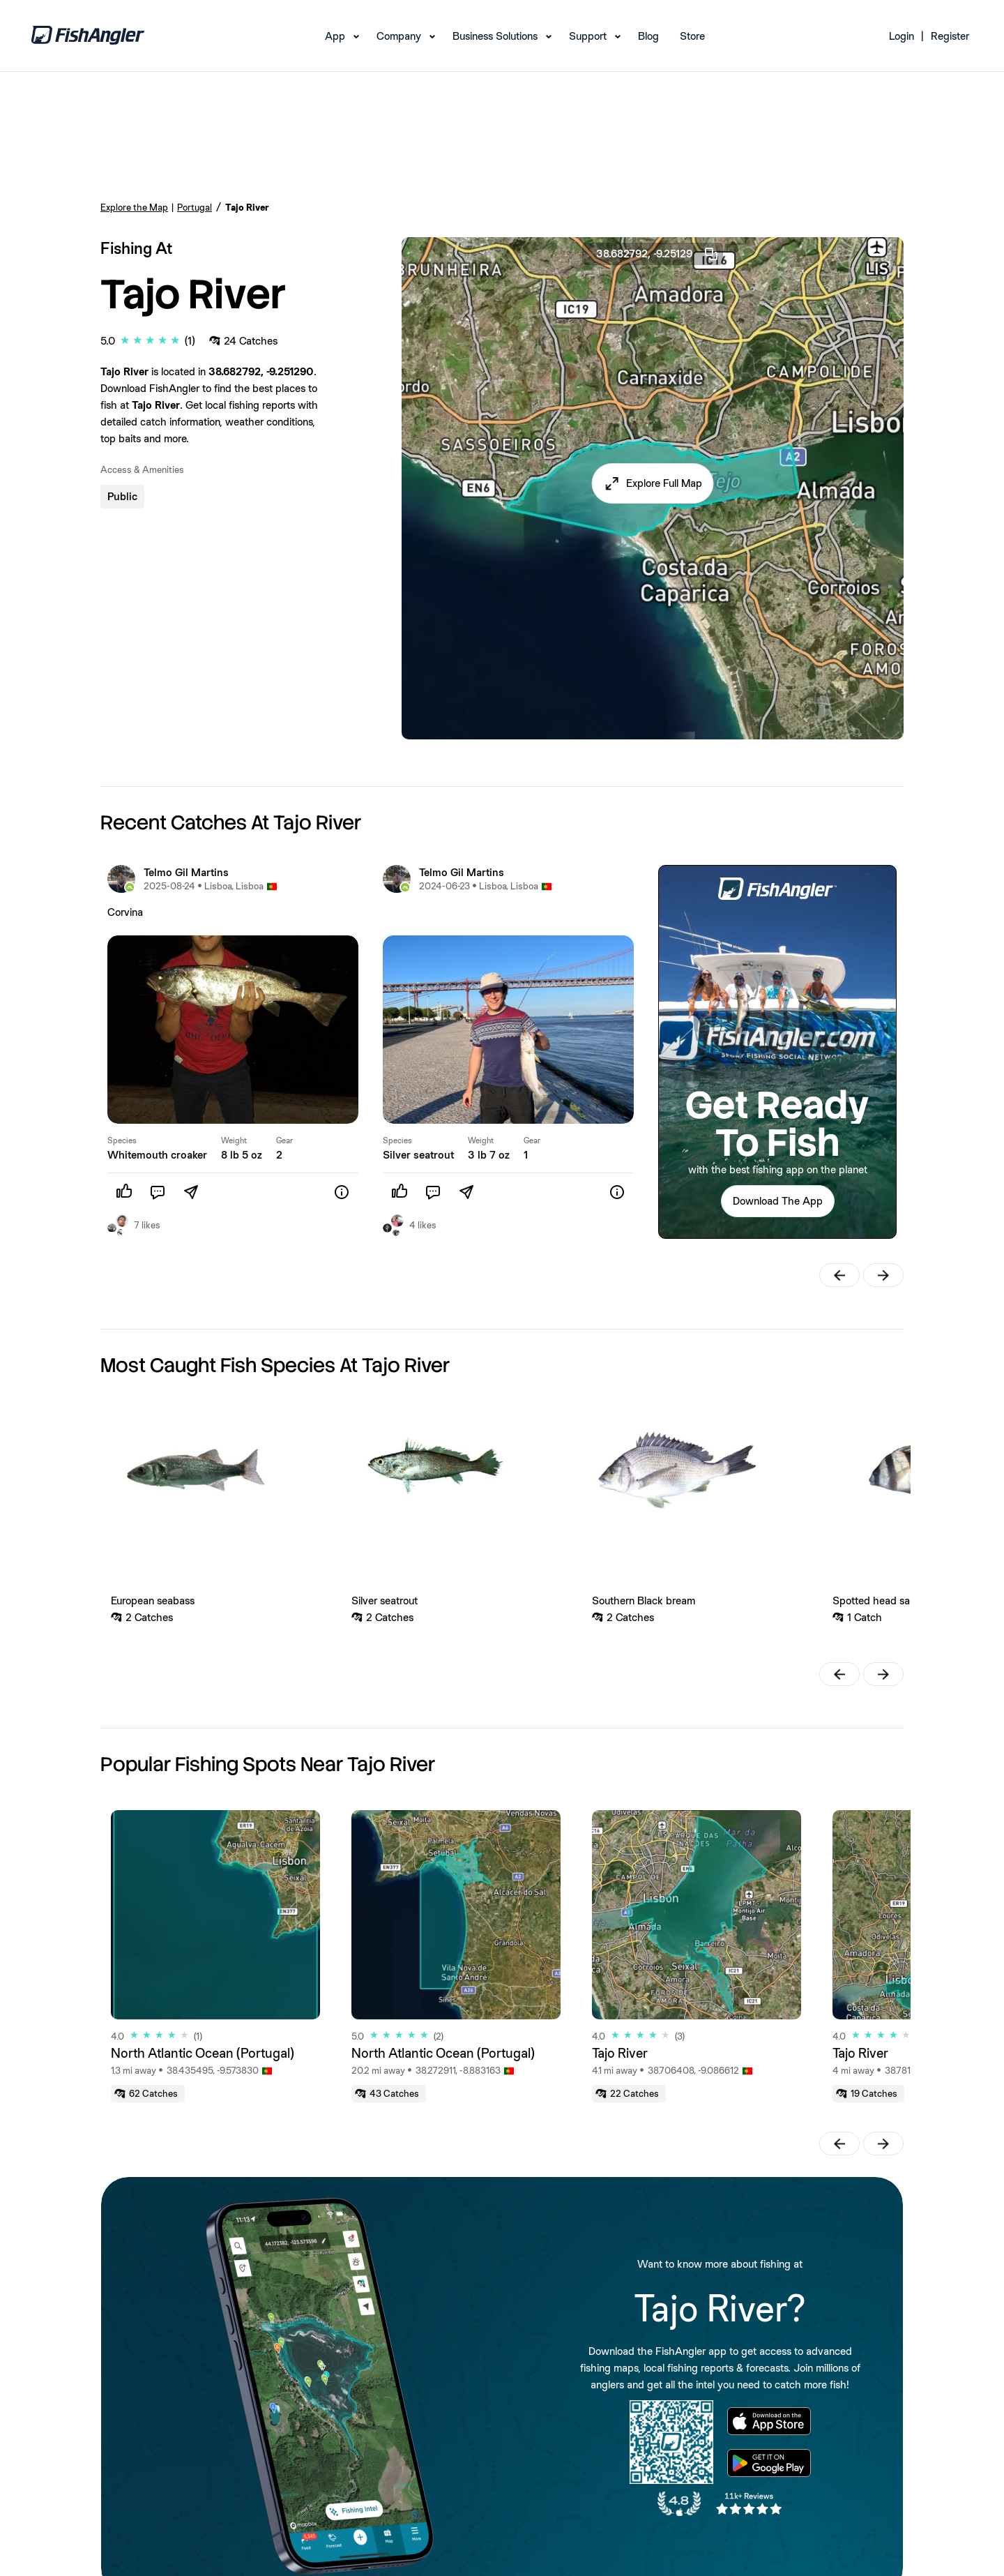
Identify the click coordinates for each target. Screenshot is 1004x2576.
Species (122, 1140)
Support (588, 36)
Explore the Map (134, 207)
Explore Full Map (664, 483)
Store (692, 36)
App (335, 36)
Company (398, 36)
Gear (284, 1140)
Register (950, 36)
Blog (648, 36)
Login (901, 36)
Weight (234, 1140)
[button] (653, 483)
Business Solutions (495, 36)
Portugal (194, 207)
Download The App (778, 1200)
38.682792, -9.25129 (658, 254)
